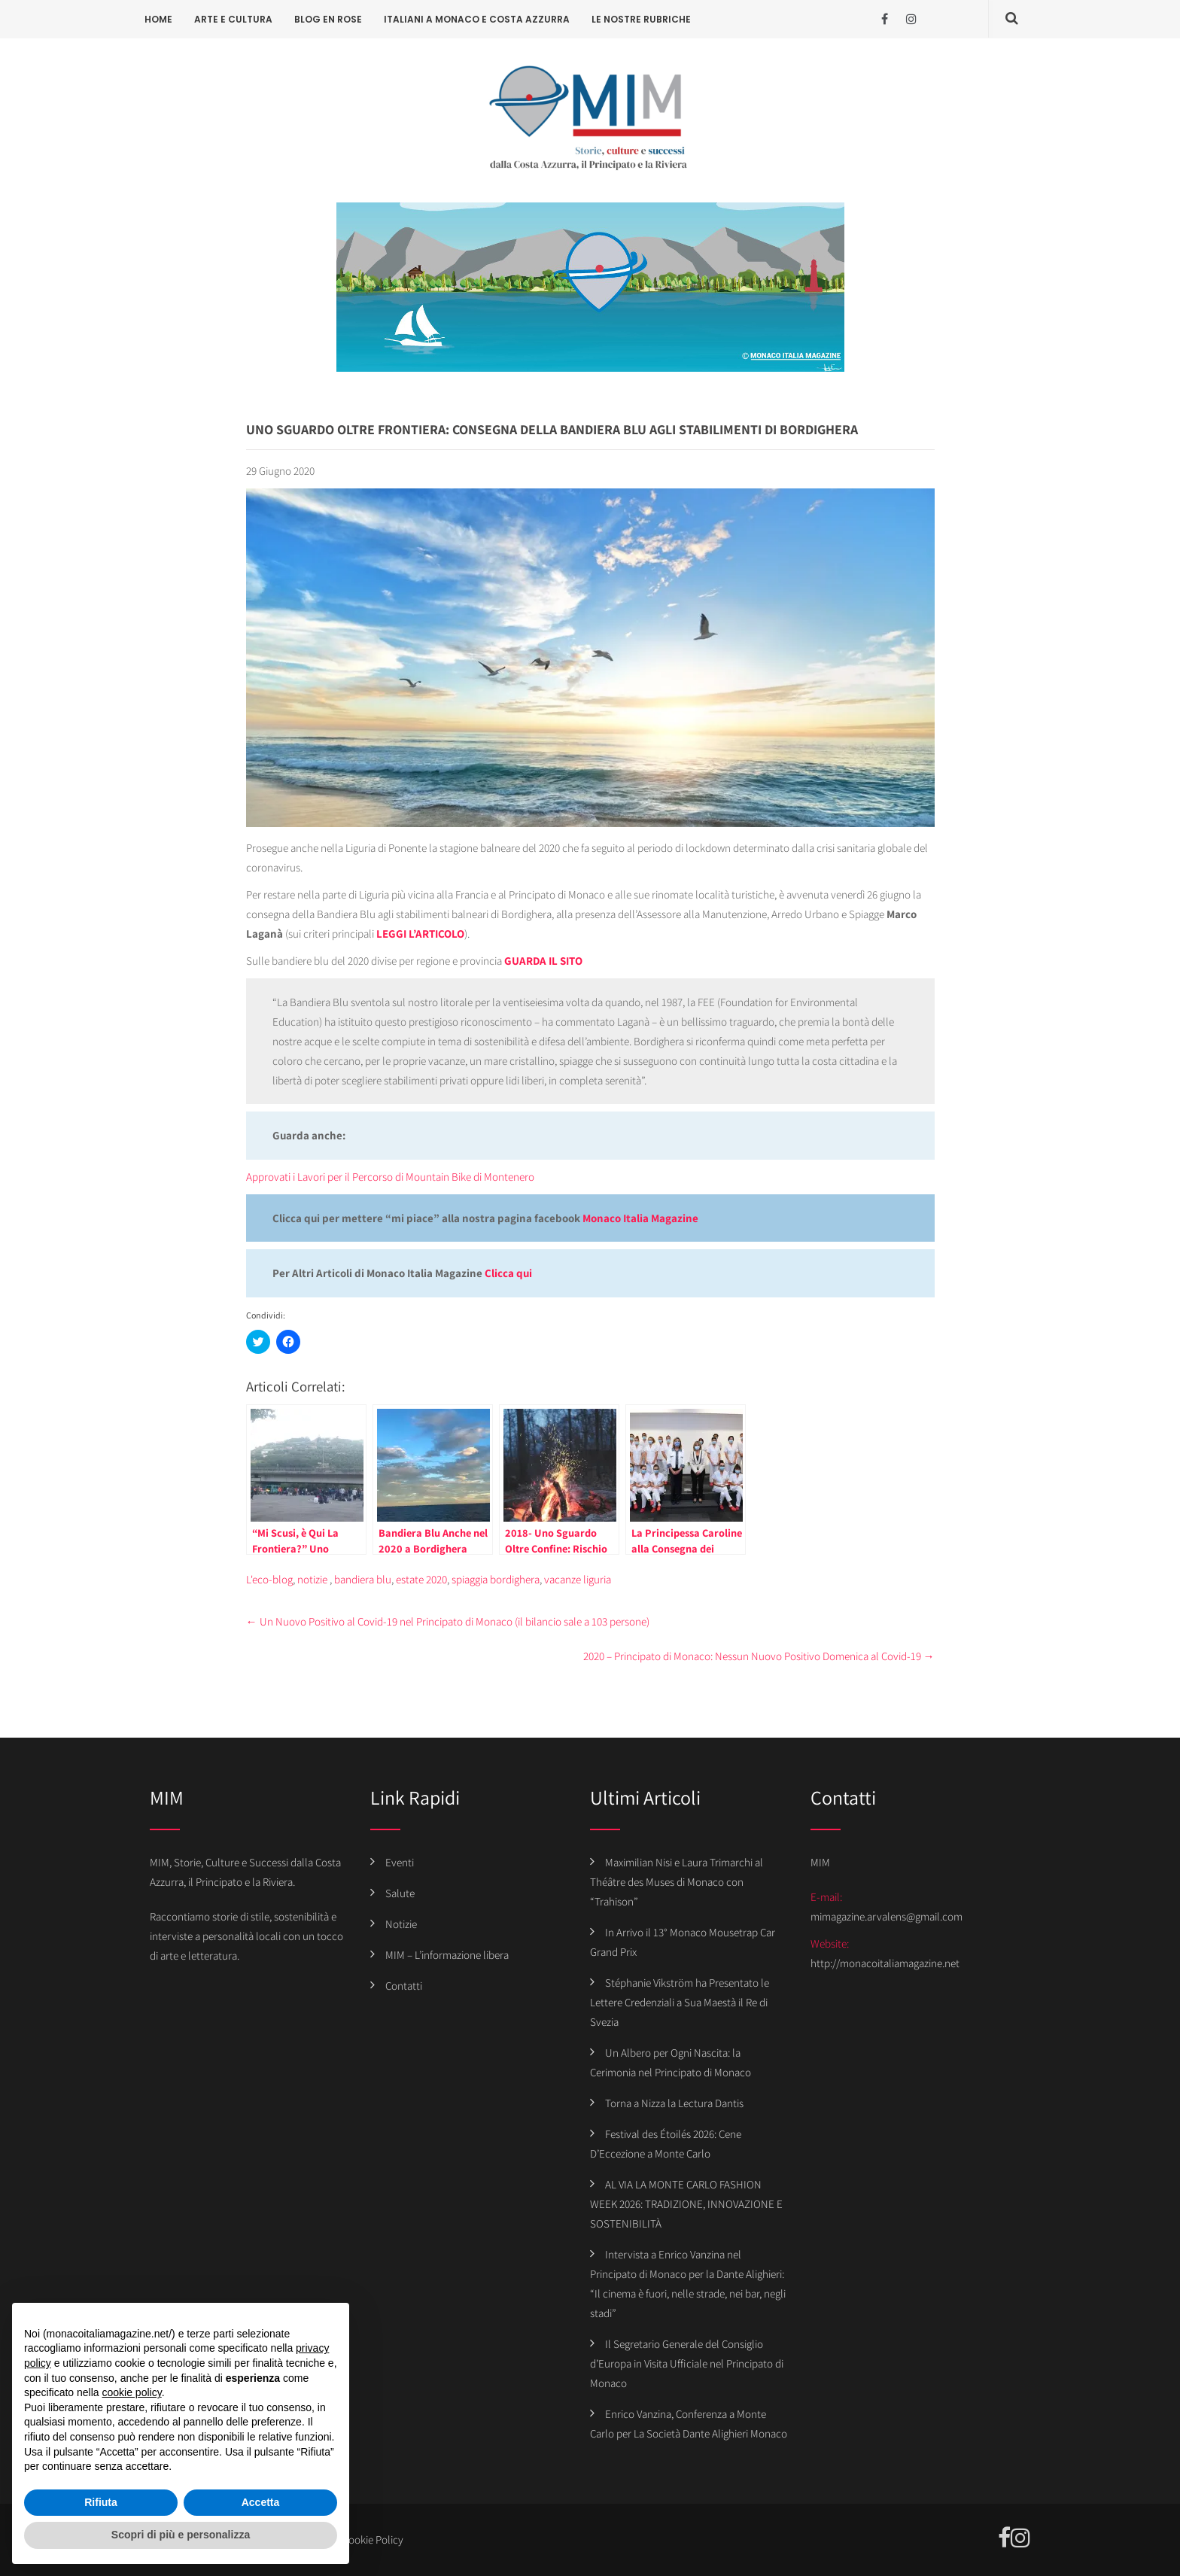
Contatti (403, 1985)
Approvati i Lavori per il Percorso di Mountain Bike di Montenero (390, 1176)
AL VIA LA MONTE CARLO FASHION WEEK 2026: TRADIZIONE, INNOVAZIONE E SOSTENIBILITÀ (686, 2204)
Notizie (401, 1924)
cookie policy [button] (132, 2392)
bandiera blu (362, 1579)
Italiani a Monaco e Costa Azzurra (477, 19)
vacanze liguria (577, 1579)
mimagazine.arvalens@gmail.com (886, 1916)
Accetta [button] (261, 2502)
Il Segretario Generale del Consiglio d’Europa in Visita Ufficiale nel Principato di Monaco (686, 2363)
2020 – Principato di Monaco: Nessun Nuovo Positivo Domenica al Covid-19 (759, 1656)
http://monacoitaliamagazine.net (885, 1963)
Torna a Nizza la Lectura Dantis (674, 2103)
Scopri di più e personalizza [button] (180, 2535)
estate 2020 (421, 1579)
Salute (400, 1893)
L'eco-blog (269, 1579)
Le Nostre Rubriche (641, 19)
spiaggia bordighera (496, 1579)
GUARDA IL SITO (543, 960)
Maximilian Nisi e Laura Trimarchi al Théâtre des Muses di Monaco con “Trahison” (676, 1881)
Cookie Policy (372, 2539)
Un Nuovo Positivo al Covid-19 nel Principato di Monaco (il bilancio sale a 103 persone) (447, 1621)
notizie (312, 1579)
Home (158, 19)
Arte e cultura (233, 19)
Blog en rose (328, 19)
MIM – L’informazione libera (447, 1955)
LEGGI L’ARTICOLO (420, 933)
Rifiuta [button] (100, 2502)
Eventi (399, 1862)
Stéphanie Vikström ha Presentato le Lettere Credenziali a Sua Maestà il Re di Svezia (679, 2002)
